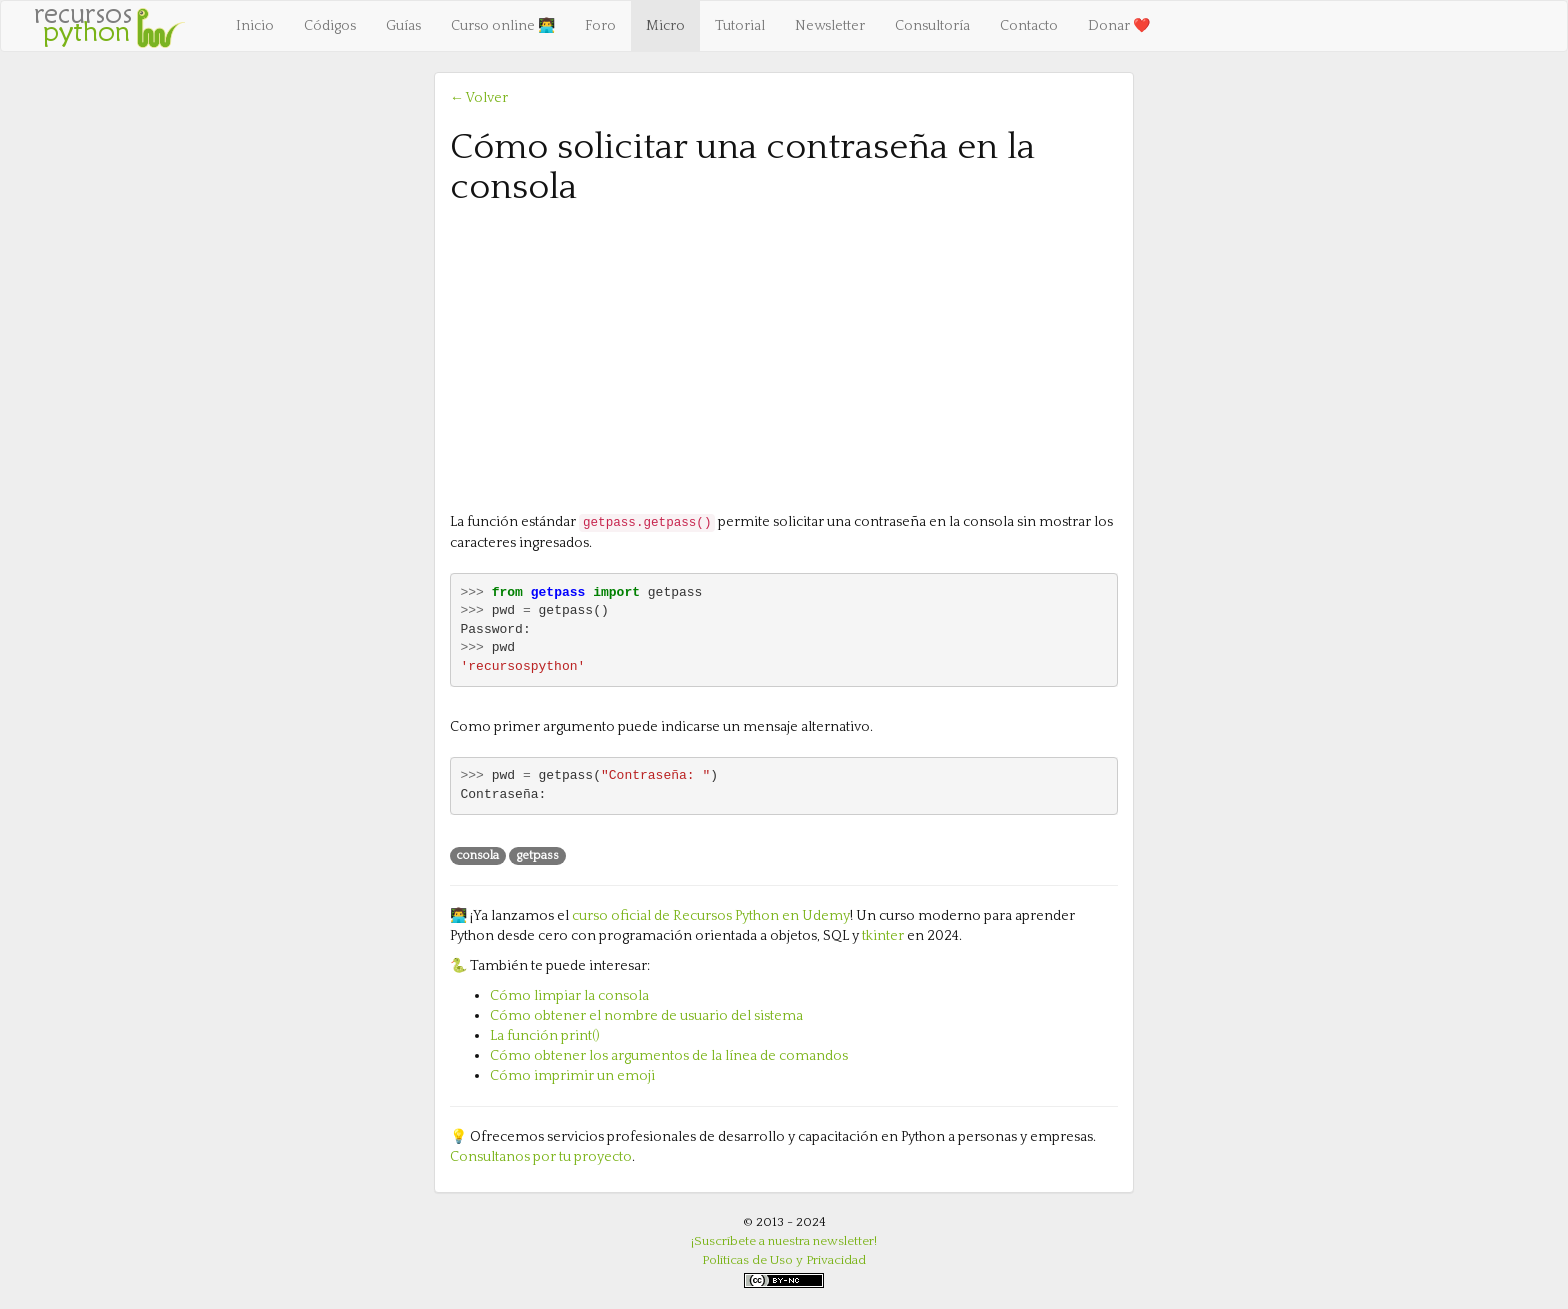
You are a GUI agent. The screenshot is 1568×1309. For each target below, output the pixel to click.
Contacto (1029, 26)
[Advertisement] (784, 357)
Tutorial (740, 26)
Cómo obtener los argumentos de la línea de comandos (669, 1056)
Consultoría (932, 26)
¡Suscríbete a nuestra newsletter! (784, 1241)
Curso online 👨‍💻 (503, 26)
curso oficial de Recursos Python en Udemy (711, 916)
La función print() (545, 1036)
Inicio (255, 26)
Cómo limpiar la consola (569, 996)
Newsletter (830, 26)
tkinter (883, 936)
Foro (600, 26)
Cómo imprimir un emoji (572, 1076)
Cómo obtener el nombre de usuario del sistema (646, 1016)
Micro (665, 26)
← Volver (479, 98)
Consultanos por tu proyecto (541, 1157)
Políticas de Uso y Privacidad (784, 1260)
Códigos (330, 26)
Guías (403, 26)
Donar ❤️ (1119, 26)
